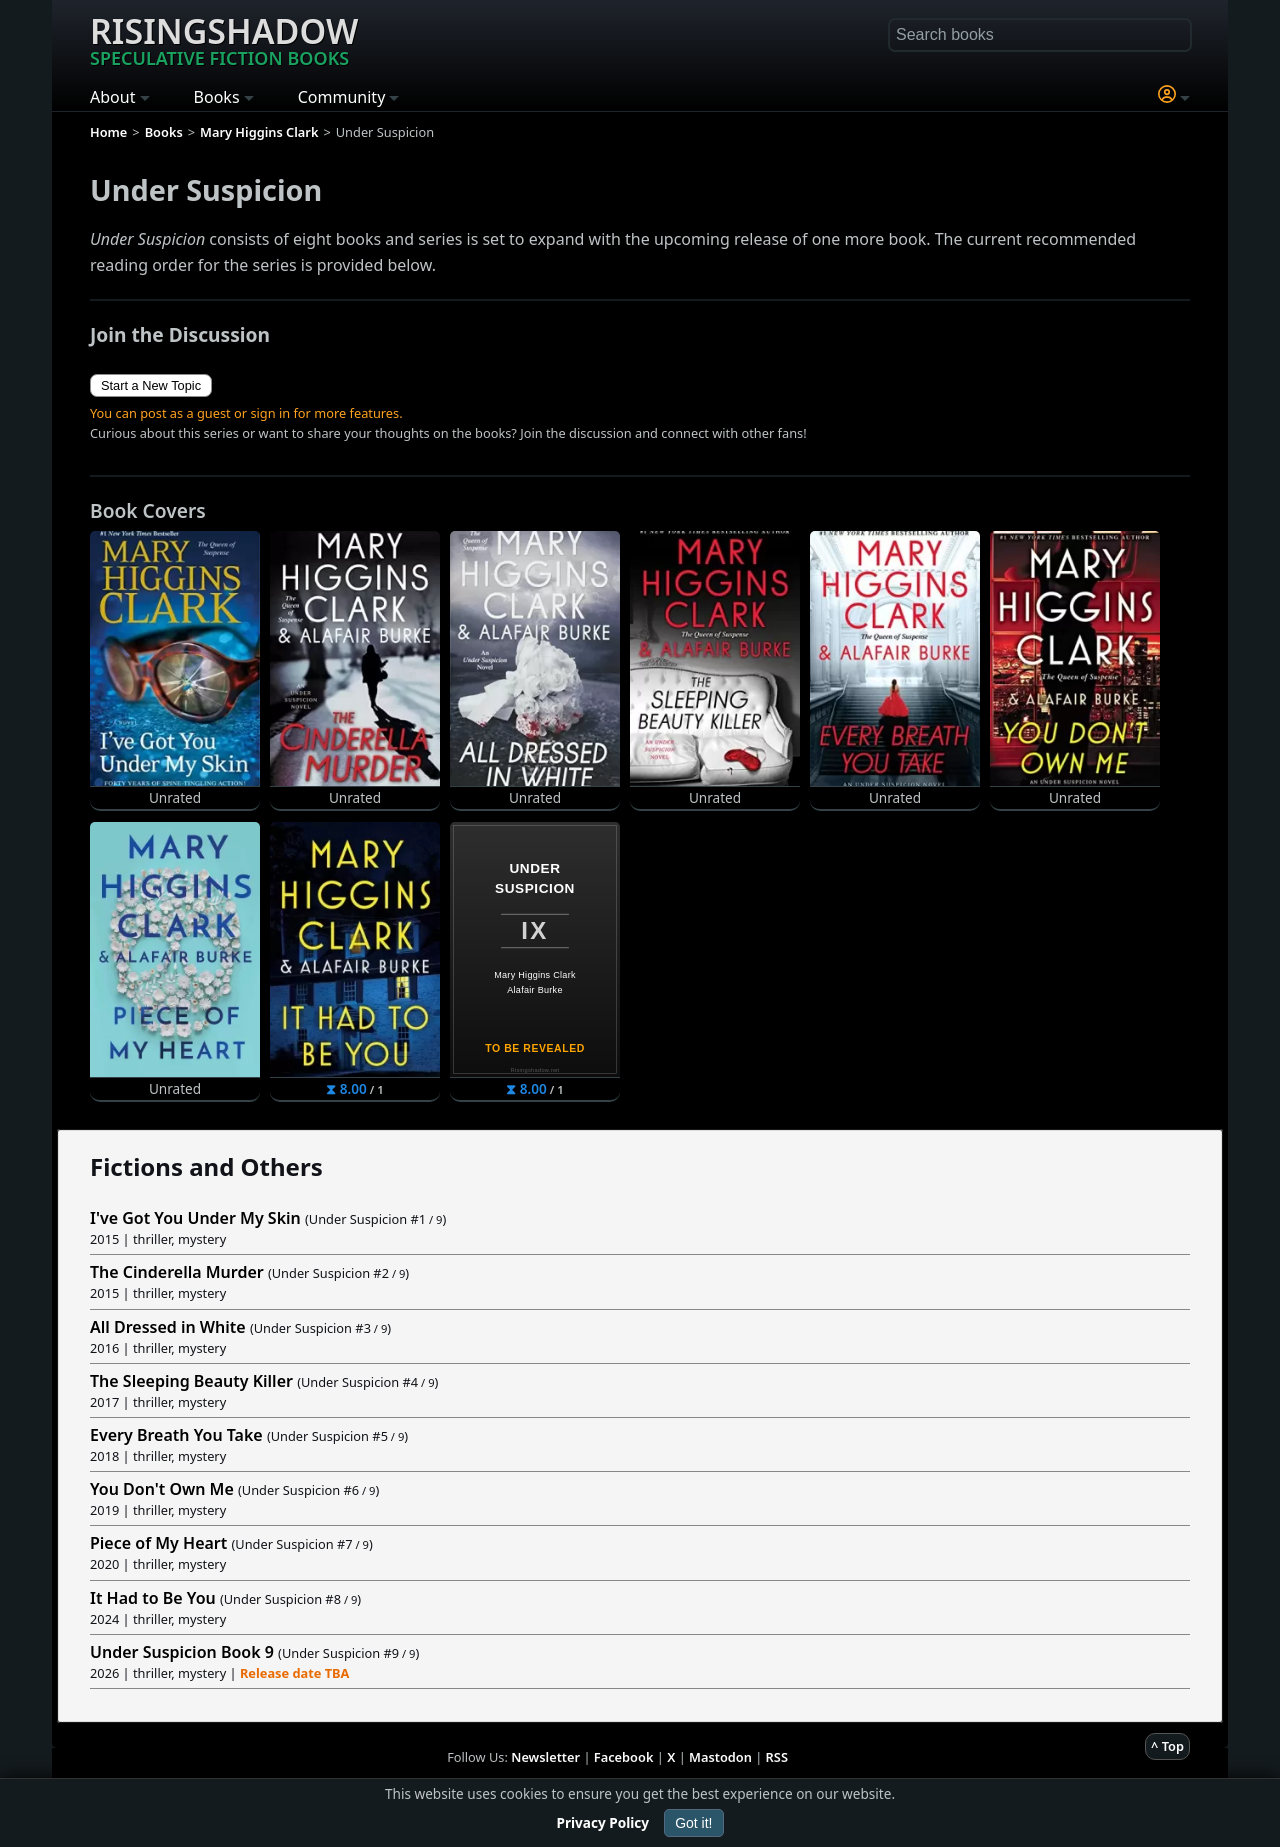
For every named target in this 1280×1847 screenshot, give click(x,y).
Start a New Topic (151, 385)
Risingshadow (224, 39)
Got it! (693, 1823)
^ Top (1167, 1746)
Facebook (624, 1757)
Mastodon (720, 1757)
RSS (777, 1757)
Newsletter (545, 1757)
